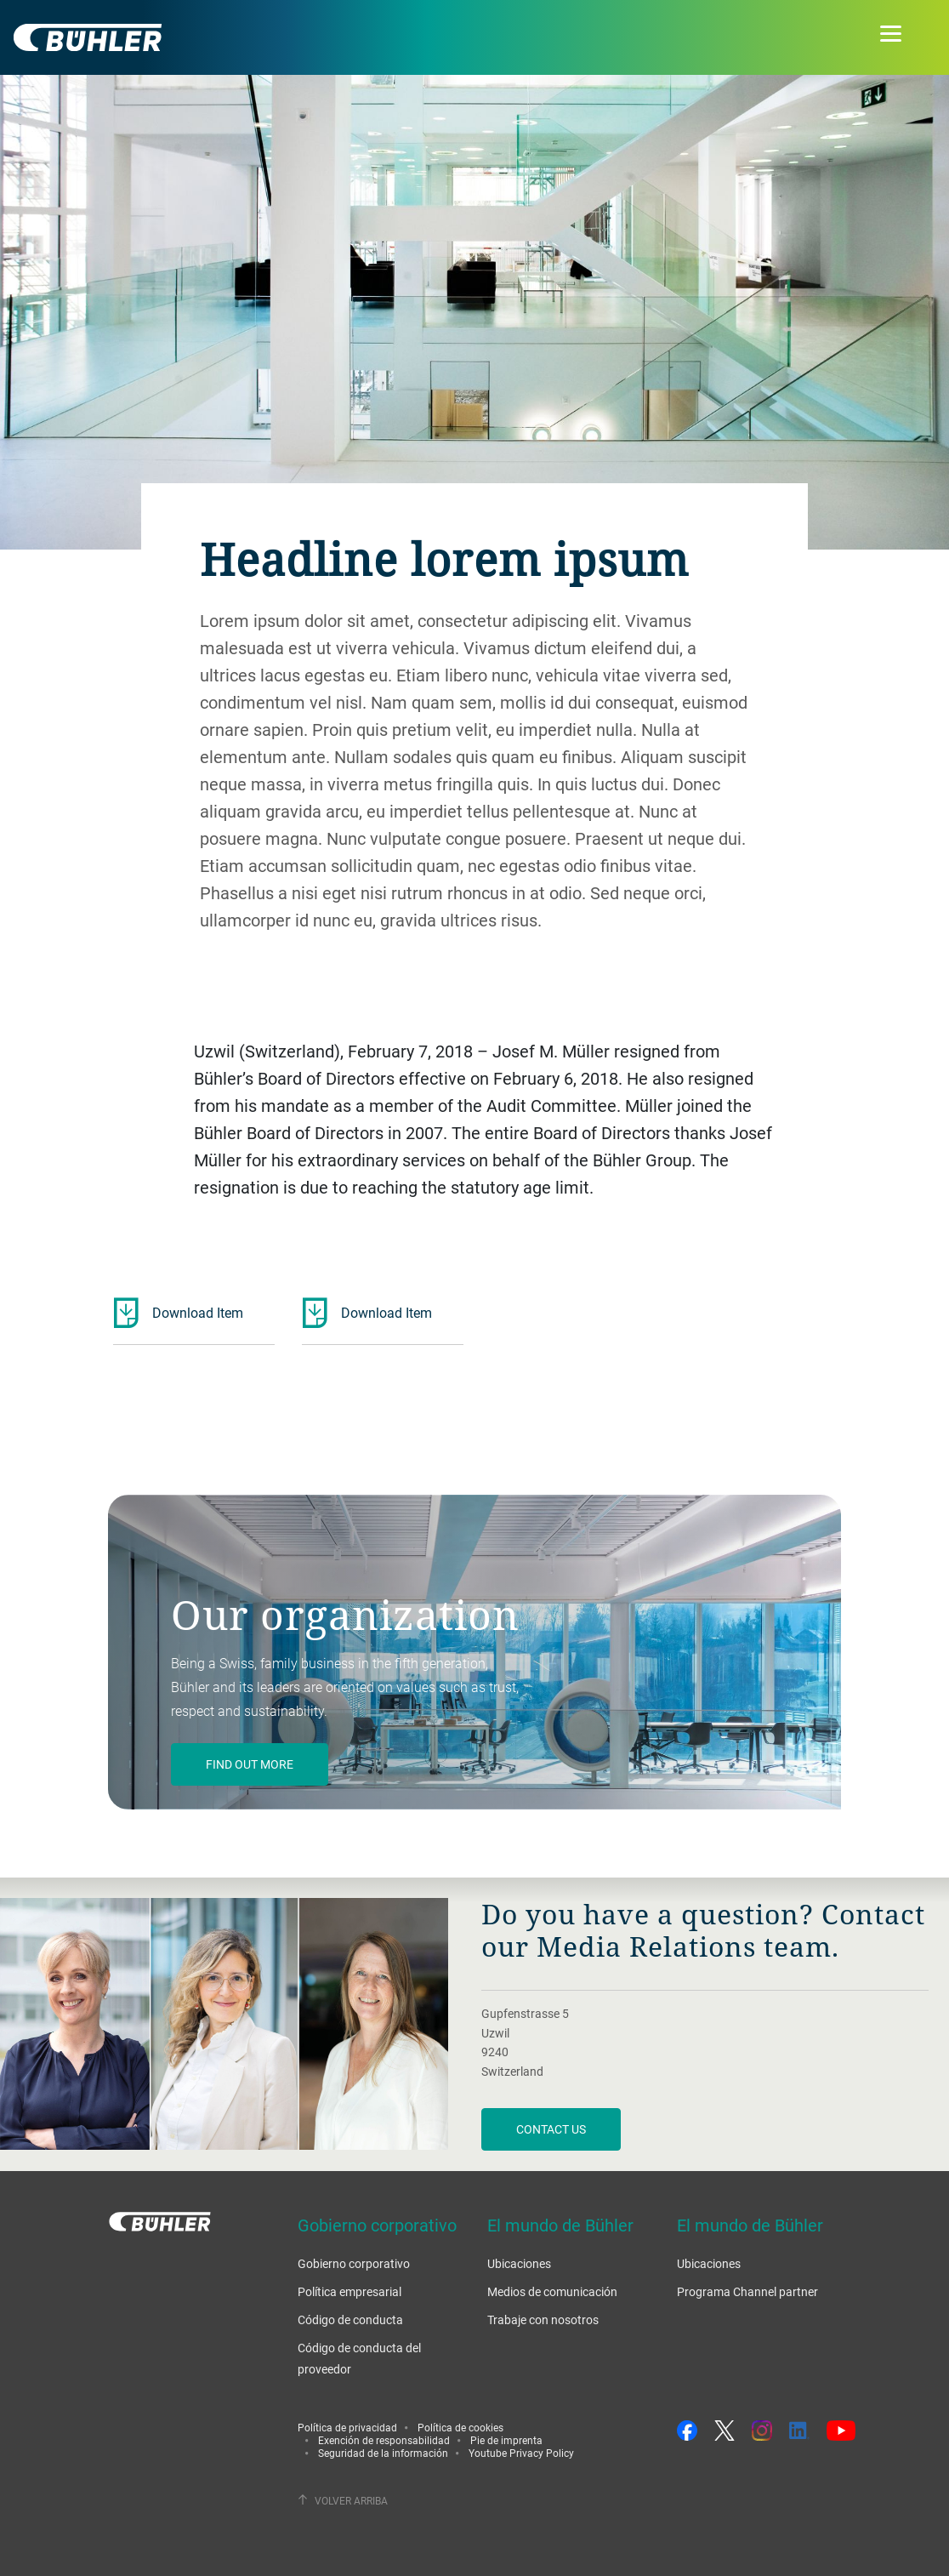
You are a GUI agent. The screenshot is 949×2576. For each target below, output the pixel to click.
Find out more (249, 1764)
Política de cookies (460, 2427)
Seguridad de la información (383, 2452)
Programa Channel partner (747, 2291)
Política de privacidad (347, 2427)
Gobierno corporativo (354, 2263)
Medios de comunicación (552, 2291)
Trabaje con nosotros (543, 2319)
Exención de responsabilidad (384, 2440)
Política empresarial (349, 2291)
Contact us (551, 2129)
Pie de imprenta (506, 2440)
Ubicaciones (519, 2263)
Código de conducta (350, 2319)
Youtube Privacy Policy (521, 2452)
